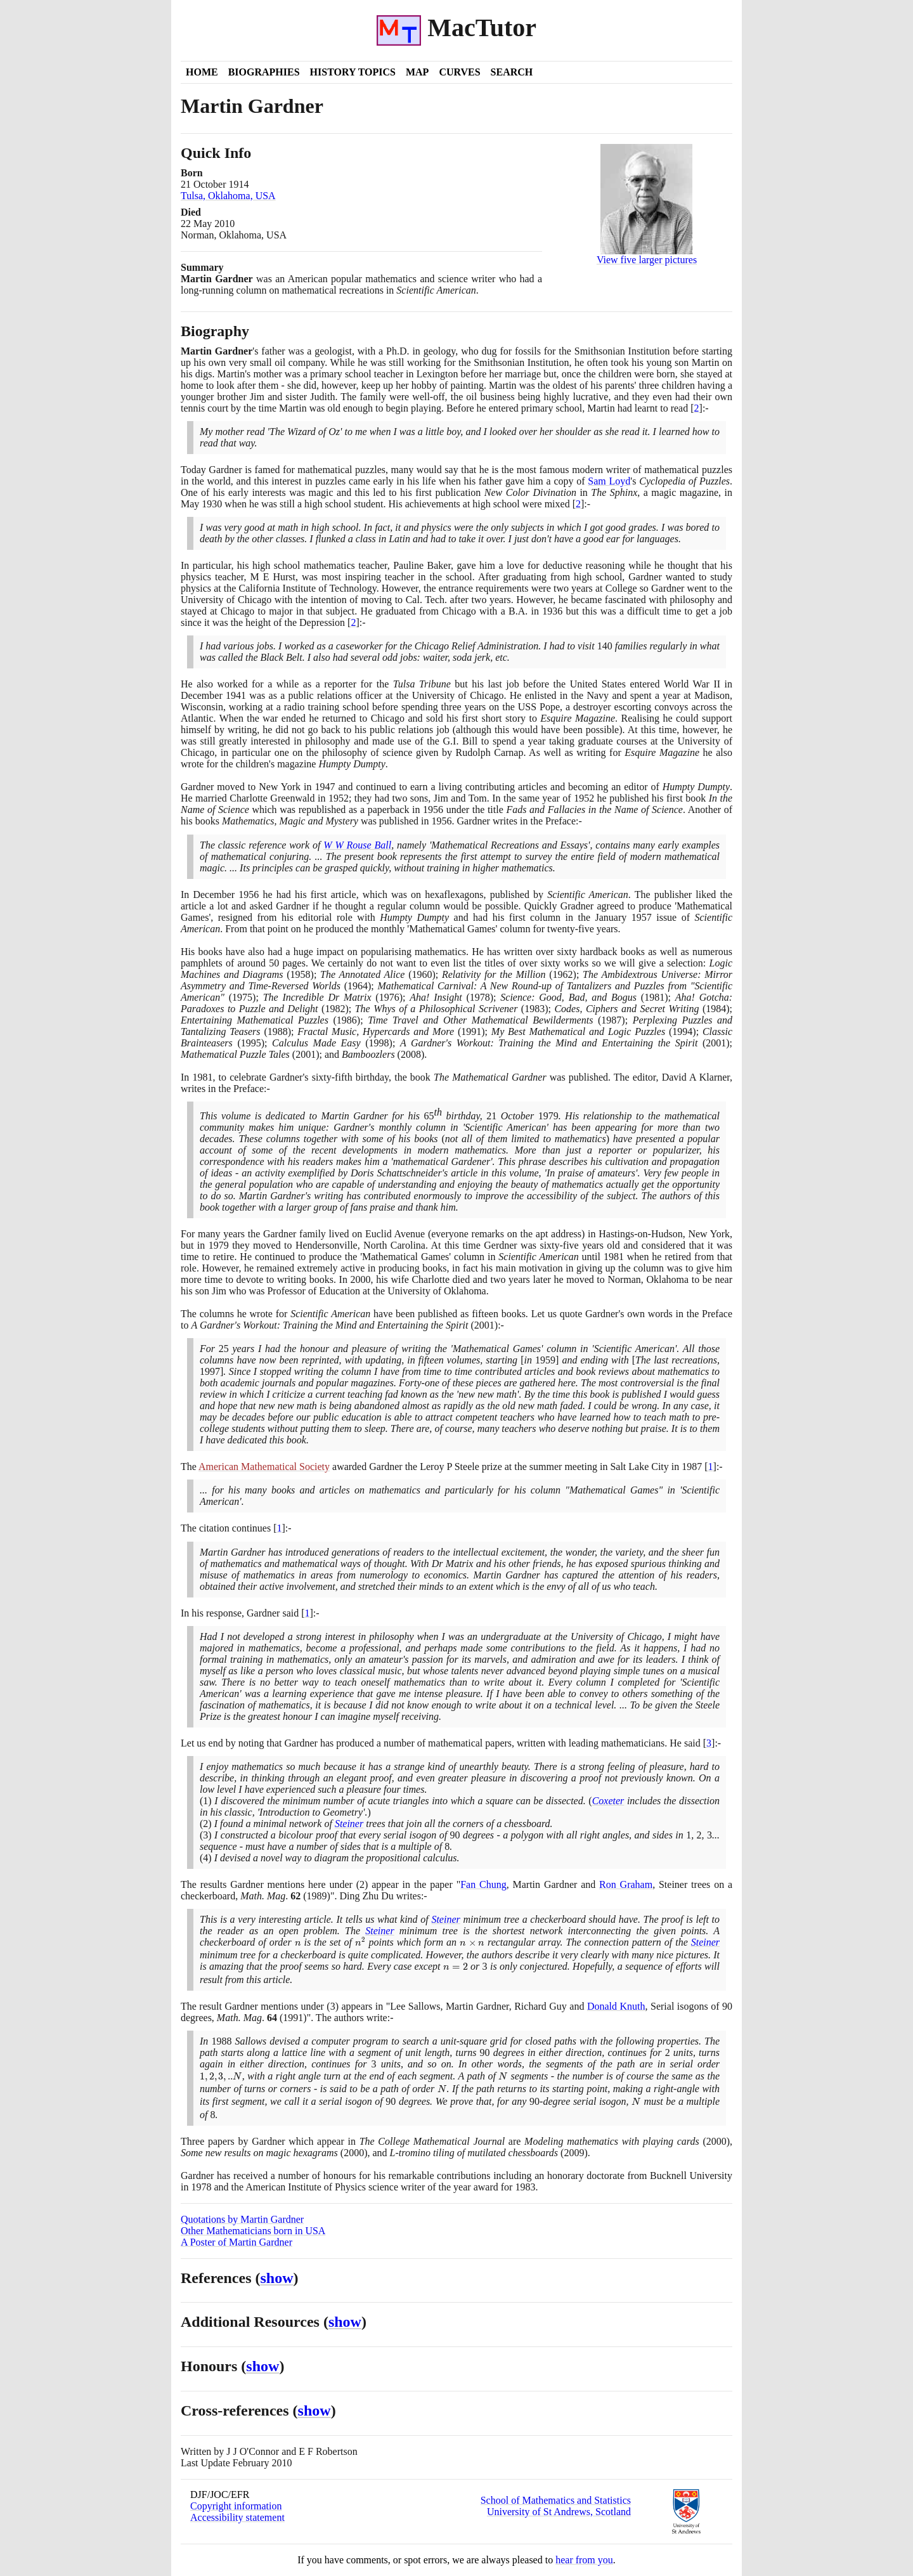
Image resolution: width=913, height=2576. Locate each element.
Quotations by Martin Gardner (242, 2219)
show (277, 2278)
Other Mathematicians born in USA (253, 2230)
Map (417, 72)
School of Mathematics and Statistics (556, 2500)
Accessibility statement (237, 2517)
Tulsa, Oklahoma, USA (228, 195)
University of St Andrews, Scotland (559, 2511)
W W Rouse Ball (357, 845)
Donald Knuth (616, 2006)
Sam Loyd (609, 481)
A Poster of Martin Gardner (236, 2242)
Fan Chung (483, 1884)
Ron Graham (625, 1884)
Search (512, 72)
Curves (459, 72)
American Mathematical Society (264, 1466)
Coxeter (608, 1800)
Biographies (264, 72)
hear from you (584, 2559)
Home (202, 72)
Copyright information (236, 2506)
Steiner (349, 1823)
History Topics (353, 72)
